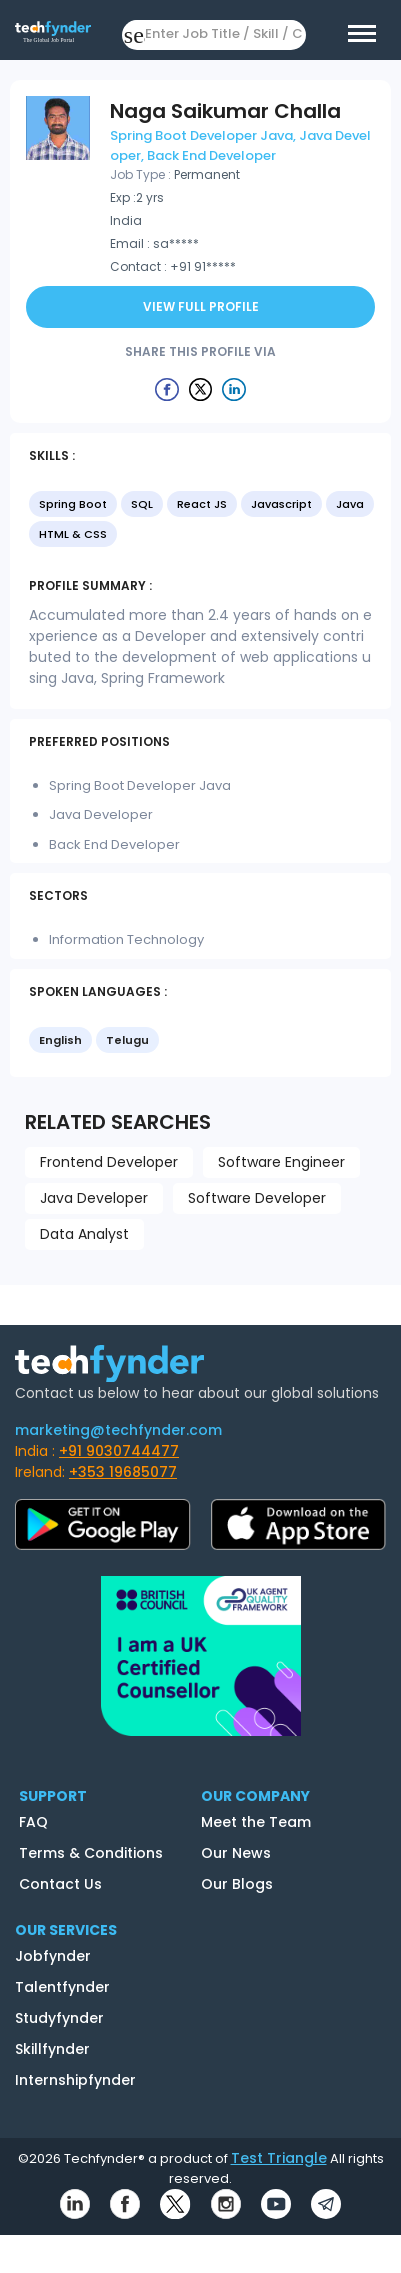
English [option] (60, 1040)
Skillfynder (52, 2049)
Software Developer (257, 1198)
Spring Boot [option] (73, 504)
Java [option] (350, 504)
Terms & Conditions (91, 1853)
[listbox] (200, 521)
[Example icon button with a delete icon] (167, 389)
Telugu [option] (127, 1040)
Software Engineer (281, 1162)
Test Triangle (279, 2158)
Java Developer (94, 1198)
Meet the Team (256, 1822)
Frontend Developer (109, 1162)
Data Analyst (84, 1234)
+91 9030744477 (119, 1451)
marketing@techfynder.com (118, 1430)
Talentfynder (62, 1987)
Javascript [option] (281, 504)
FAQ (33, 1822)
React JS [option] (202, 504)
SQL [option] (142, 504)
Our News (236, 1853)
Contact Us (60, 1884)
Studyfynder (59, 2018)
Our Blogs (237, 1884)
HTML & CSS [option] (73, 534)
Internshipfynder (75, 2080)
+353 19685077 (123, 1472)
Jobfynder (53, 1956)
